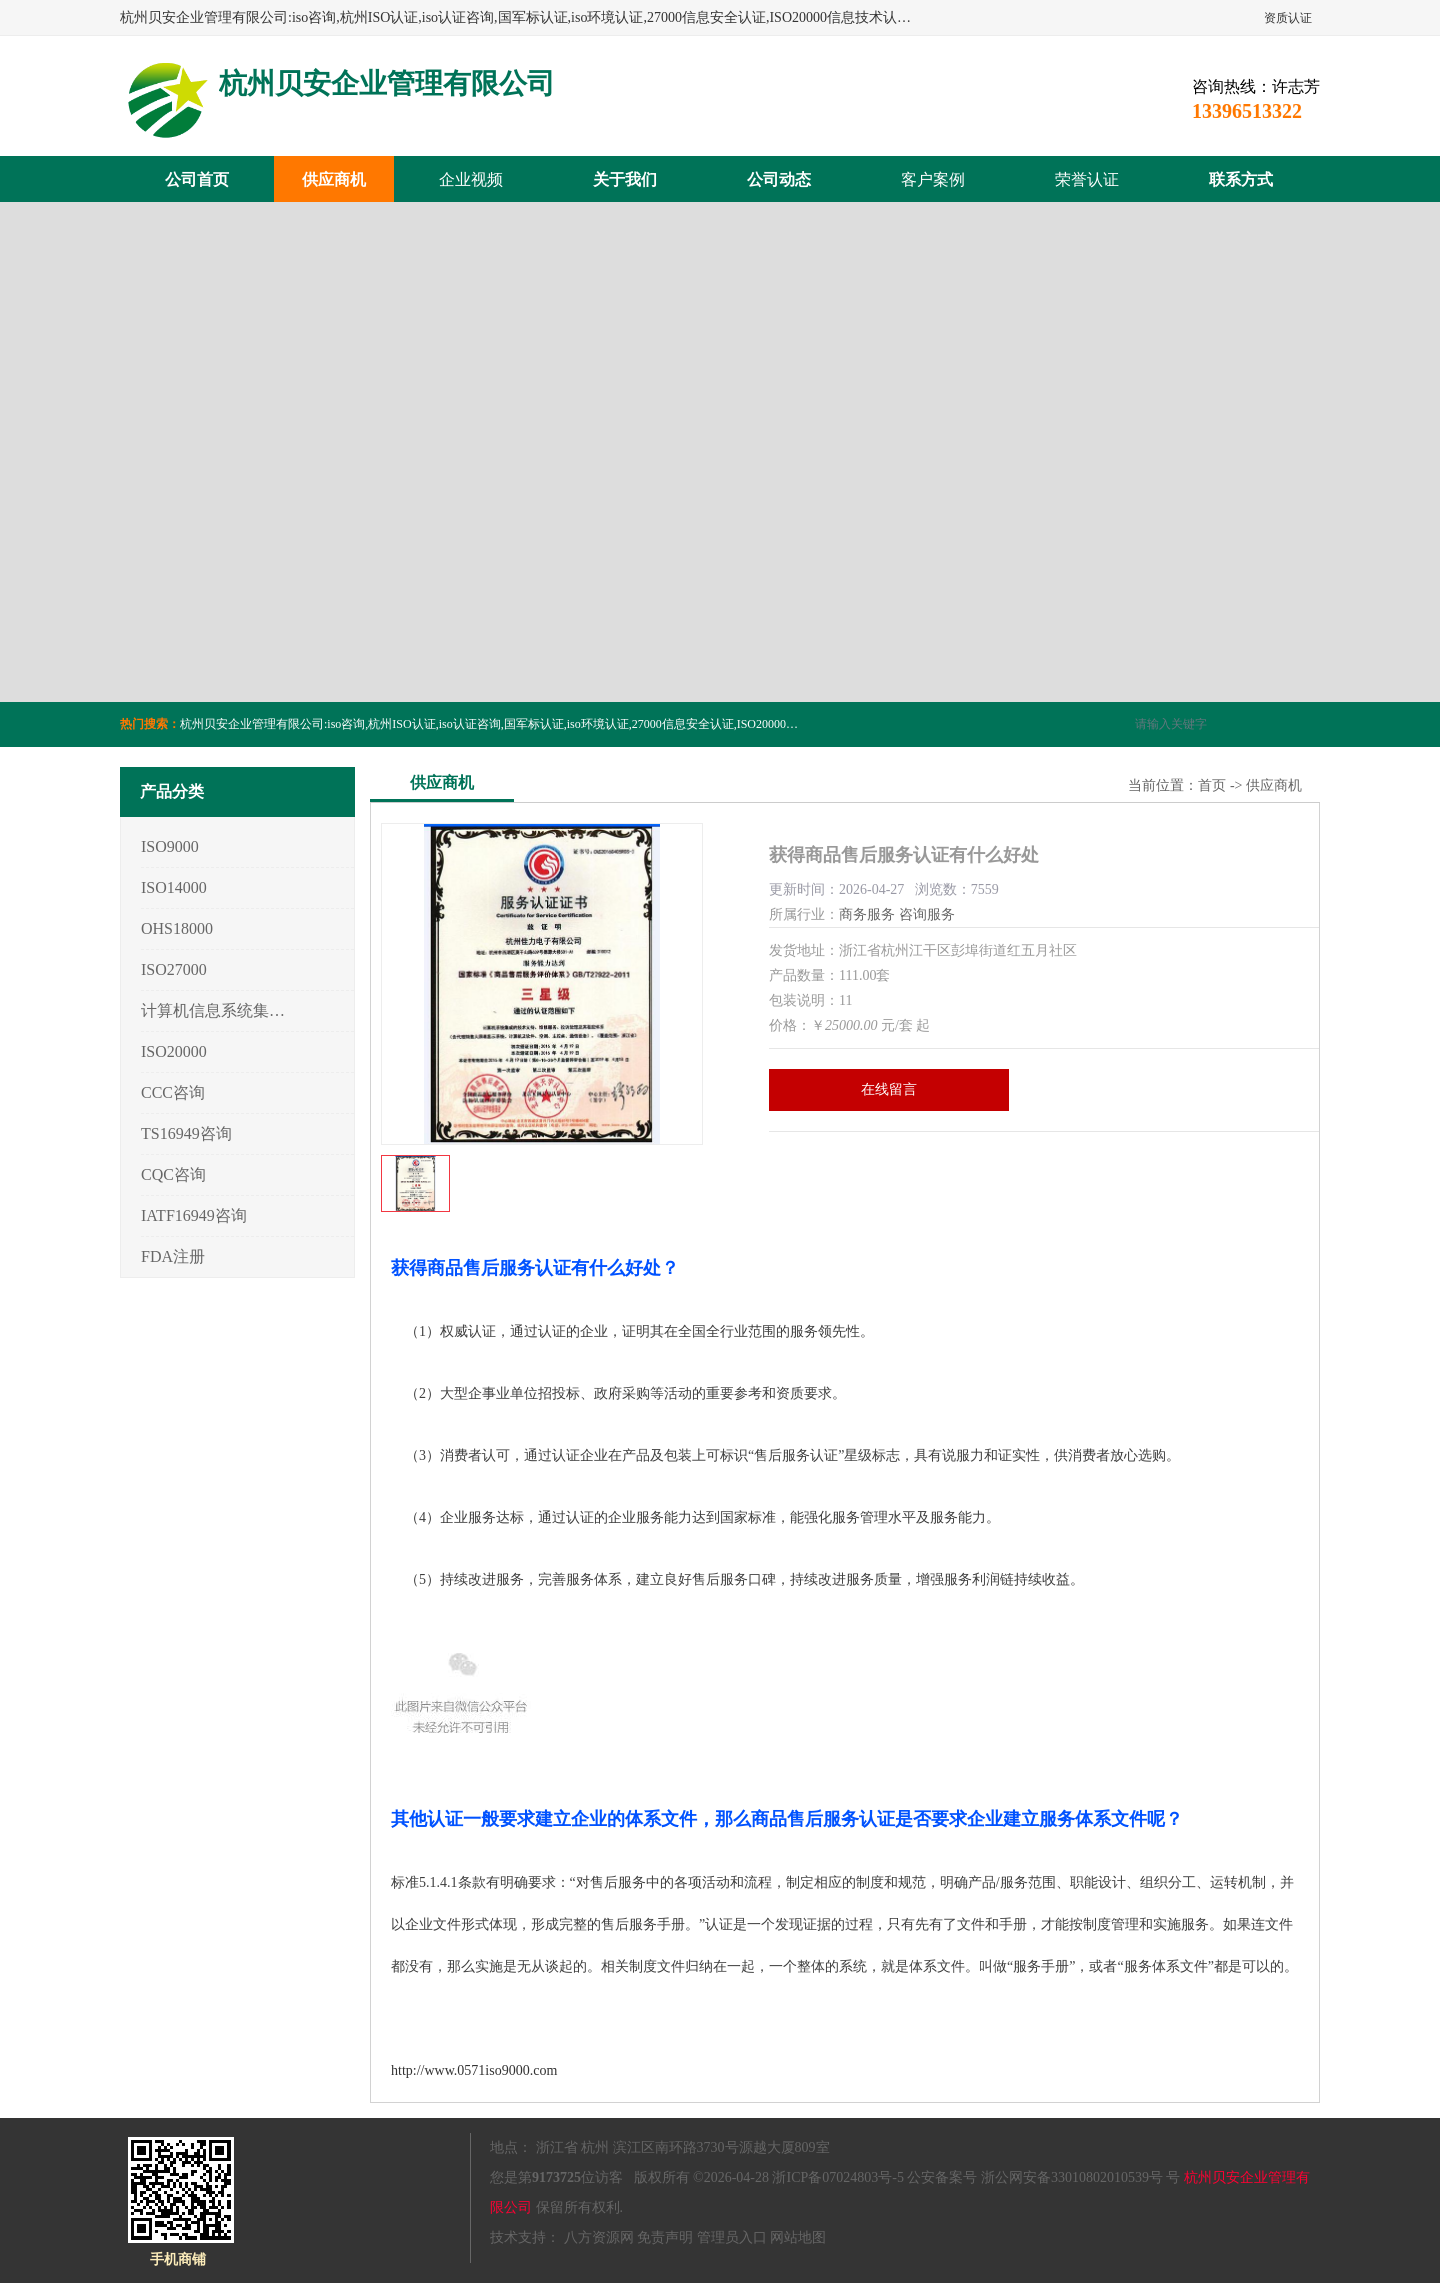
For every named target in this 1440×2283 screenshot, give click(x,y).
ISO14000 (174, 887)
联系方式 (1241, 179)
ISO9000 (170, 846)
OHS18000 (177, 928)
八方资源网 (599, 2237)
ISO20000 (174, 1051)
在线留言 (889, 1089)
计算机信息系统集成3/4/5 (213, 1010)
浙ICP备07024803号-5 (837, 2177)
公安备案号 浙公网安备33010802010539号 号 (1043, 2177)
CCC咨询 (173, 1092)
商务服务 (867, 914)
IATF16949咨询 (194, 1215)
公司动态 (779, 179)
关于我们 (625, 179)
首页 (1212, 785)
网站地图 (798, 2237)
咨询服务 (927, 914)
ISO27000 (174, 969)
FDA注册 (173, 1256)
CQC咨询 (173, 1174)
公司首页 (197, 179)
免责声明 (665, 2237)
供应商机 (334, 179)
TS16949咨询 (186, 1133)
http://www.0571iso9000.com (474, 2070)
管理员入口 (732, 2237)
